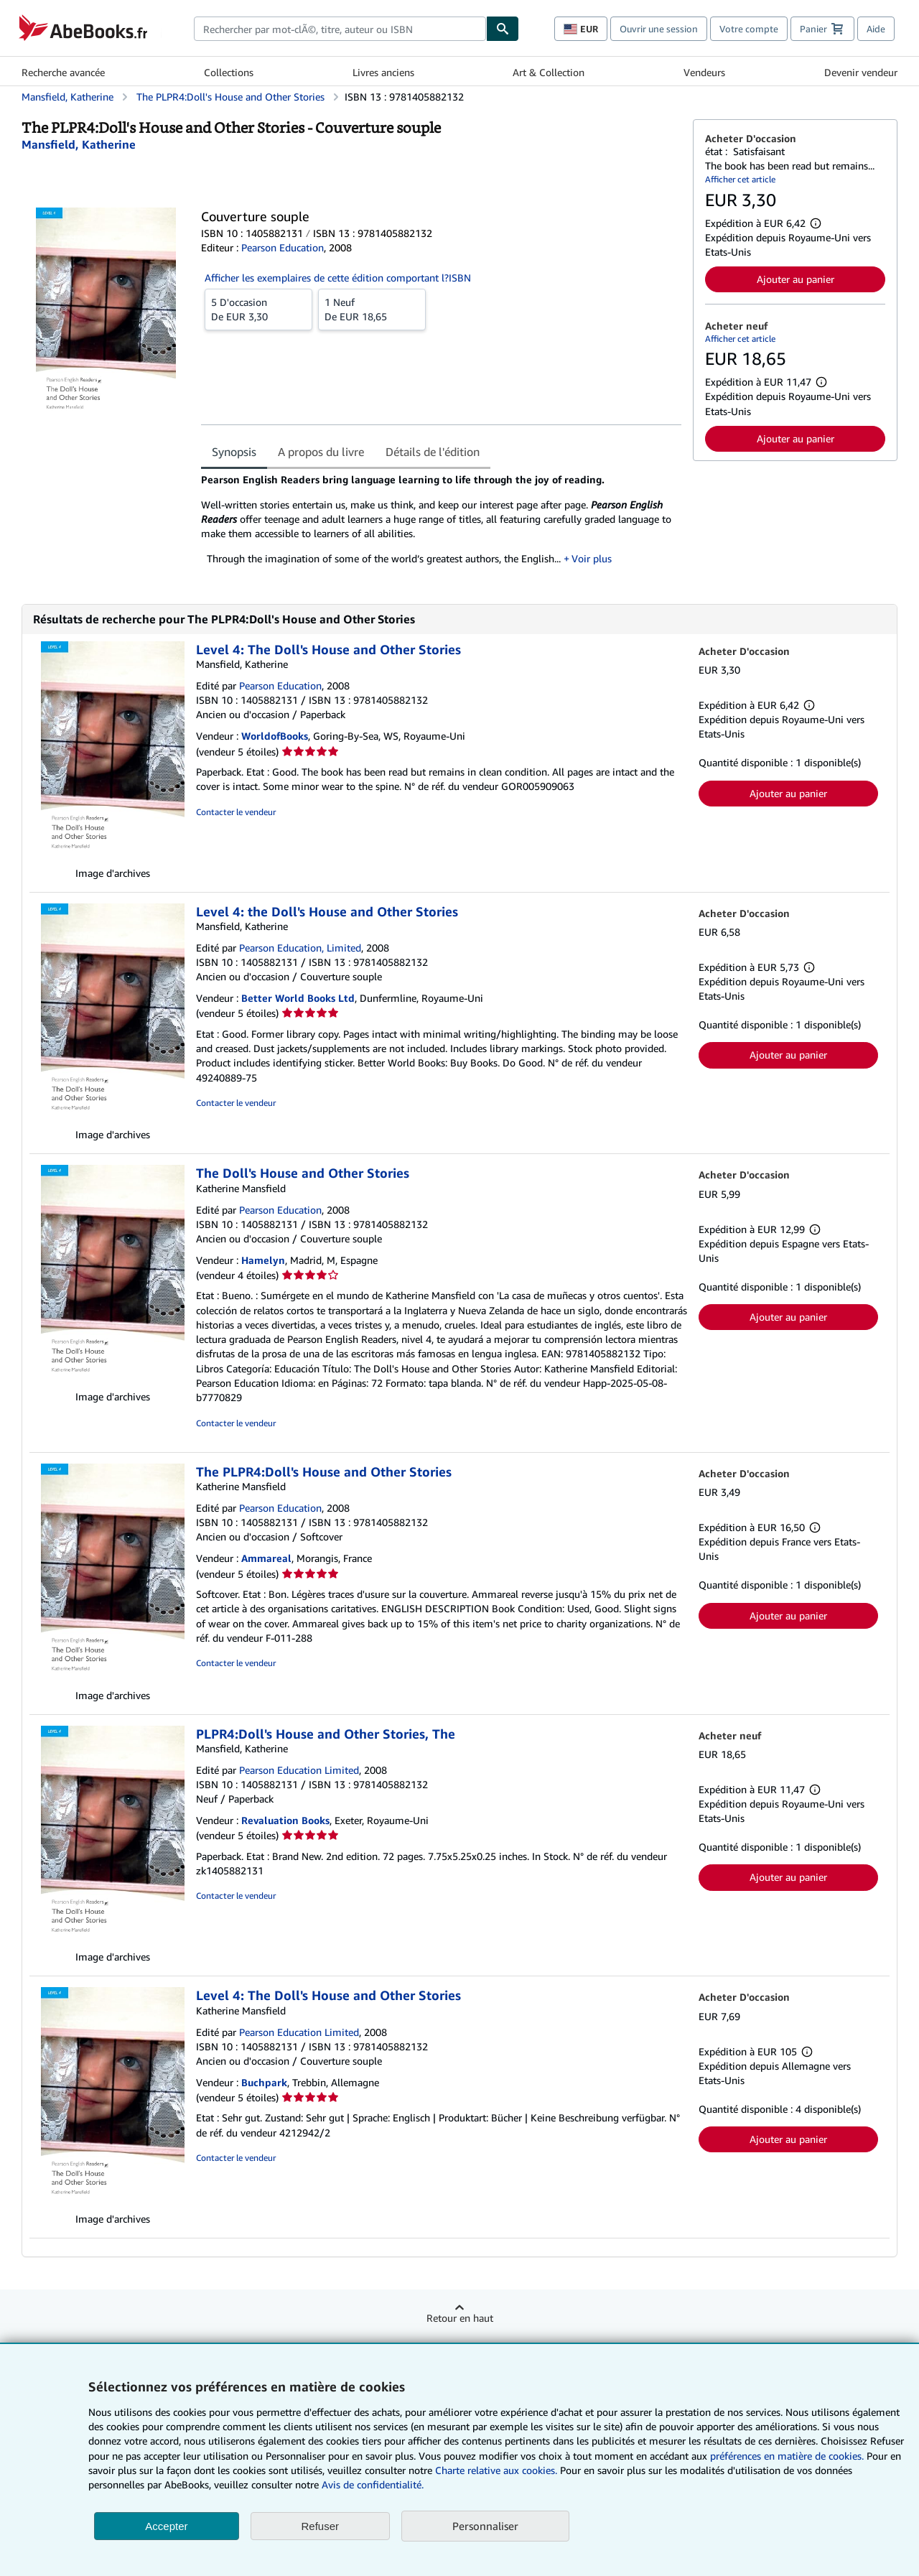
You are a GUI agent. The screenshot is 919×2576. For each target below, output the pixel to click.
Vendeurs (704, 72)
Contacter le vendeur (236, 811)
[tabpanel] (441, 524)
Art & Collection (548, 72)
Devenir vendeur (860, 72)
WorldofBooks (274, 736)
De (258, 308)
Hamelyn (263, 1260)
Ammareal (266, 1558)
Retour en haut (459, 2318)
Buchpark (264, 2082)
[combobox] (340, 29)
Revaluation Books (285, 1820)
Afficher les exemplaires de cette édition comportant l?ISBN (338, 277)
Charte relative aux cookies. (497, 2470)
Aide (876, 28)
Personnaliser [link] (485, 2525)
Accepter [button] (166, 2526)
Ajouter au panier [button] (795, 279)
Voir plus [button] (592, 558)
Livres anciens (383, 72)
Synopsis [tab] (234, 452)
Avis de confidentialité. (373, 2484)
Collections (228, 72)
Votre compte (748, 28)
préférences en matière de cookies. (787, 2456)
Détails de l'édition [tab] (433, 452)
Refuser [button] (321, 2526)
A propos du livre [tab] (321, 452)
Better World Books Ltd (298, 998)
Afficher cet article (740, 179)
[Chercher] (502, 29)
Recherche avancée (63, 72)
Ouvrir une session (659, 28)
